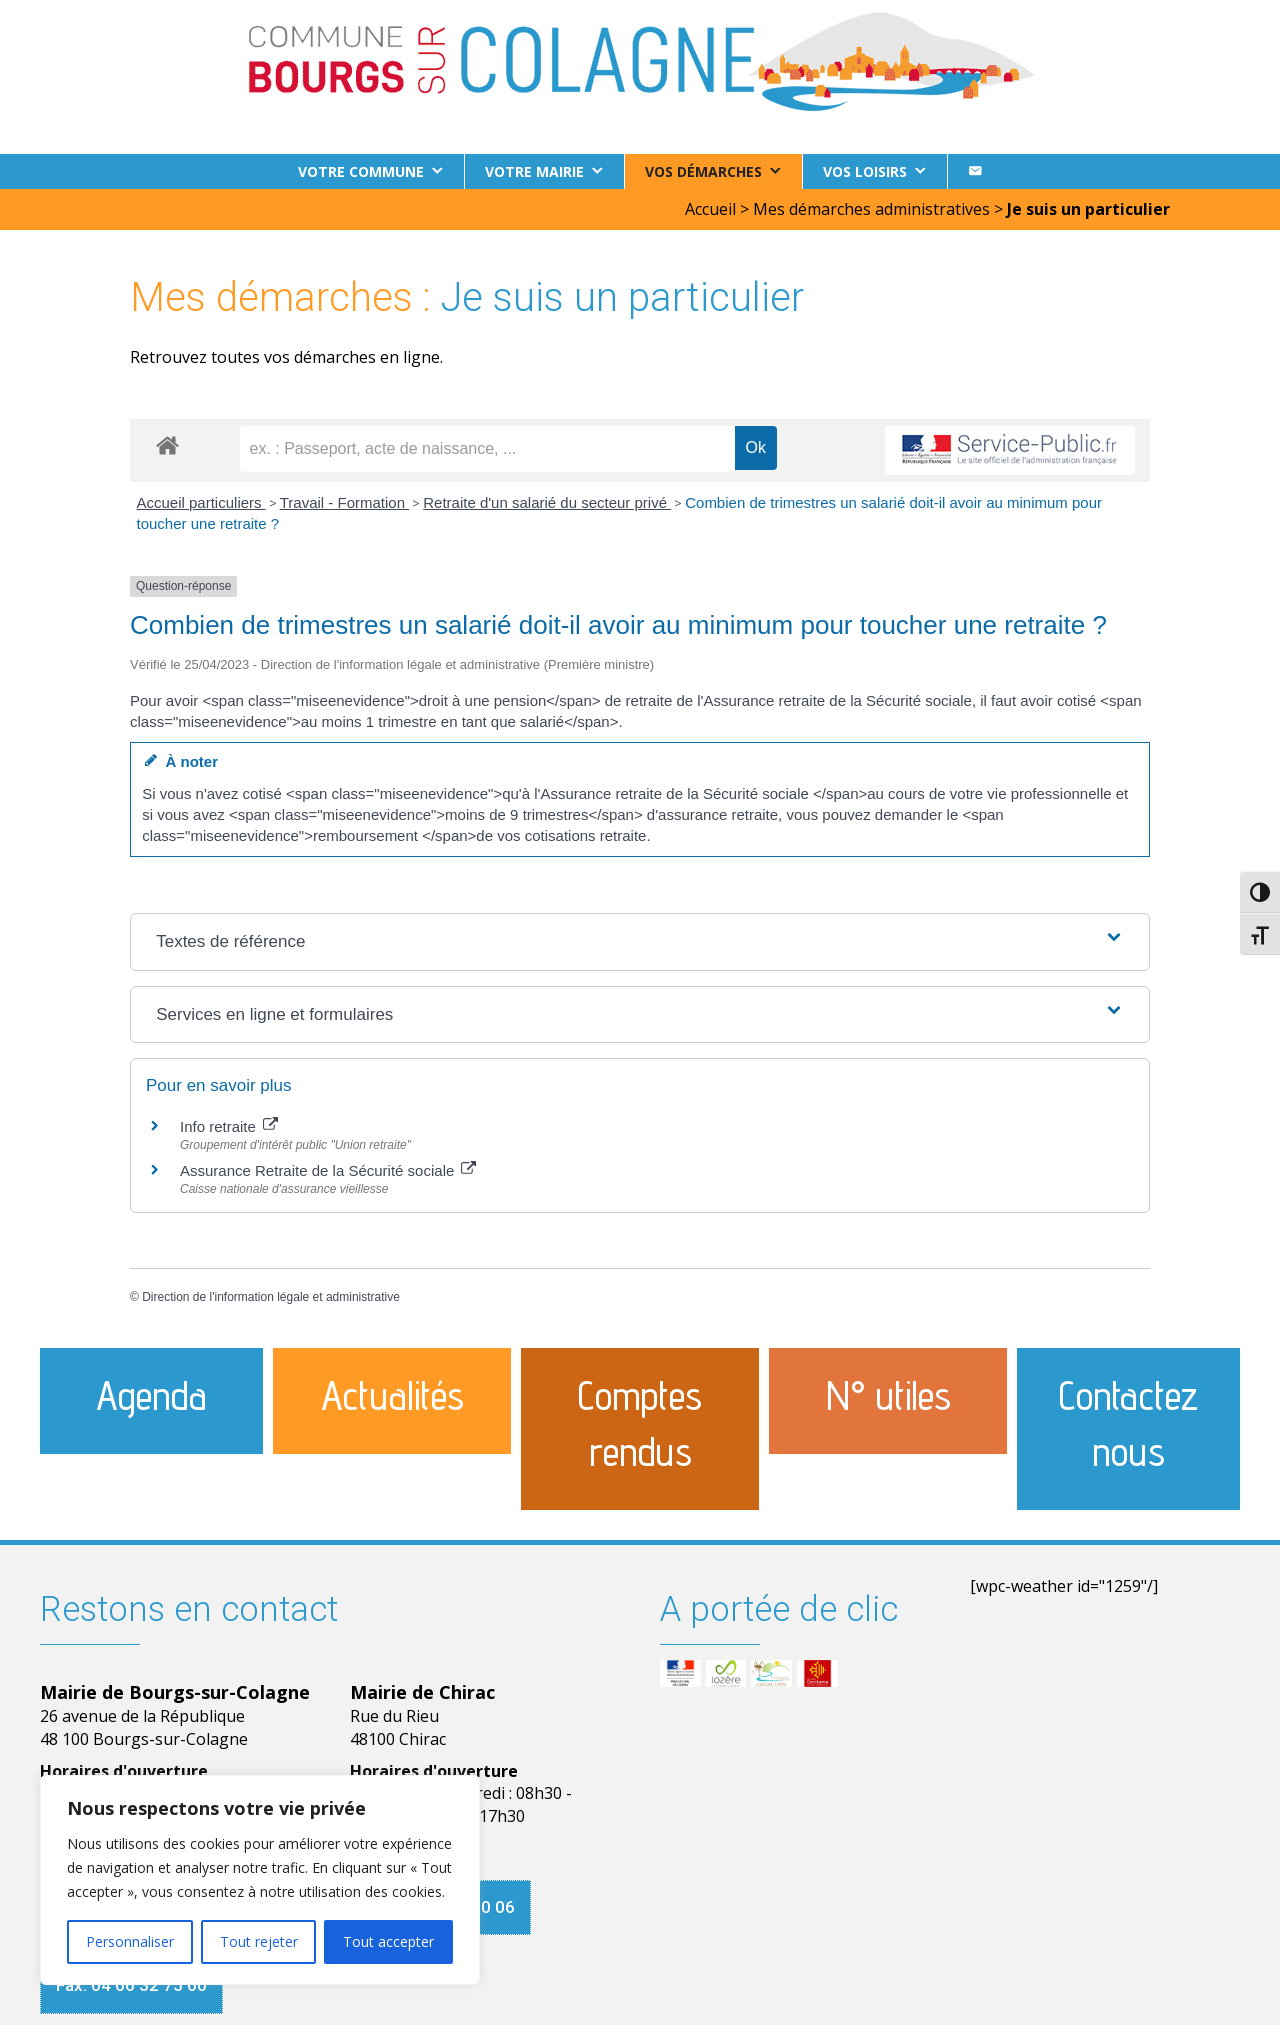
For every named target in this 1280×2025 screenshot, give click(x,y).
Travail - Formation (344, 502)
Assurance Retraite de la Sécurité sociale (328, 1170)
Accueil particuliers (201, 502)
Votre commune (361, 171)
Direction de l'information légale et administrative (271, 1297)
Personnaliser (130, 1941)
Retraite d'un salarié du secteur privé (547, 502)
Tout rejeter (259, 1941)
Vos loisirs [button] (865, 171)
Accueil (710, 209)
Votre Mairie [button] (534, 171)
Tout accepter (388, 1941)
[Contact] (975, 171)
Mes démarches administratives (871, 209)
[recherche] (487, 449)
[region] (260, 1880)
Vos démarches (703, 171)
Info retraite (229, 1126)
